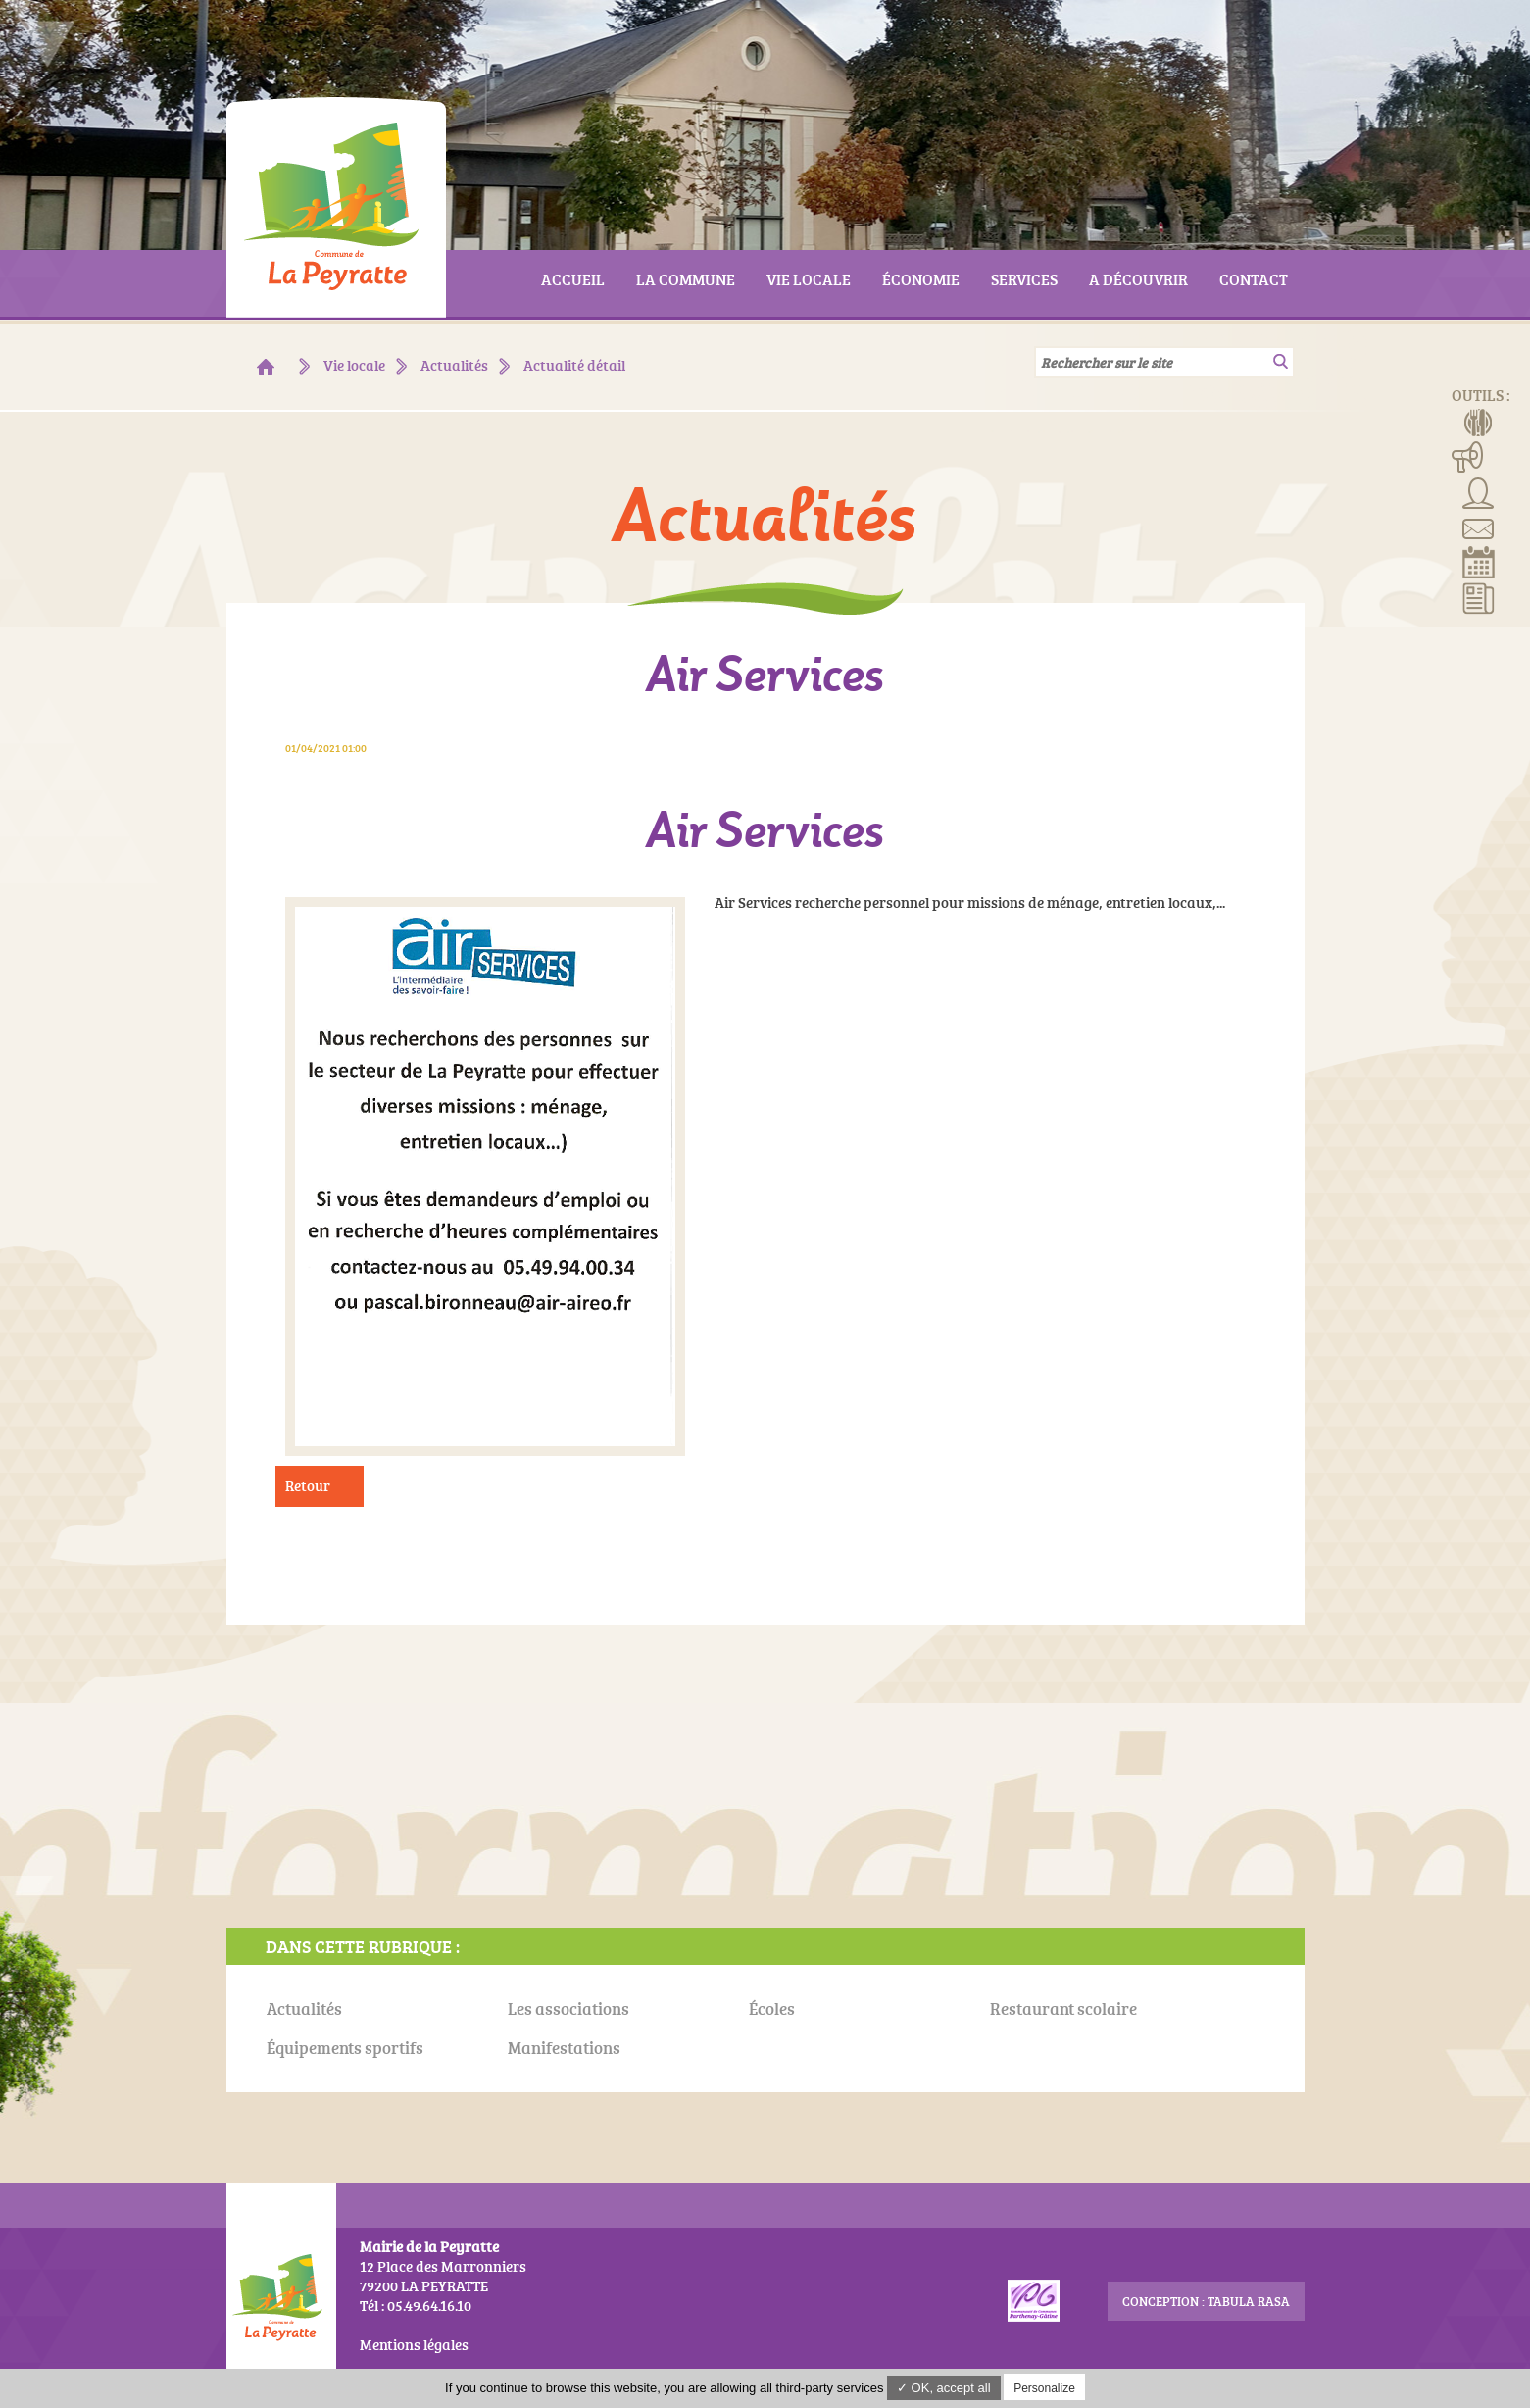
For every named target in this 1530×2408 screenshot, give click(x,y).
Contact (1478, 526)
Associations (1478, 491)
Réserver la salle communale (1478, 561)
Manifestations (1468, 456)
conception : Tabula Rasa (1206, 2301)
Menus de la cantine (1478, 420)
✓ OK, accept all (944, 2388)
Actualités (1478, 597)
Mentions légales (414, 2344)
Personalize (1044, 2388)
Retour (307, 1486)
